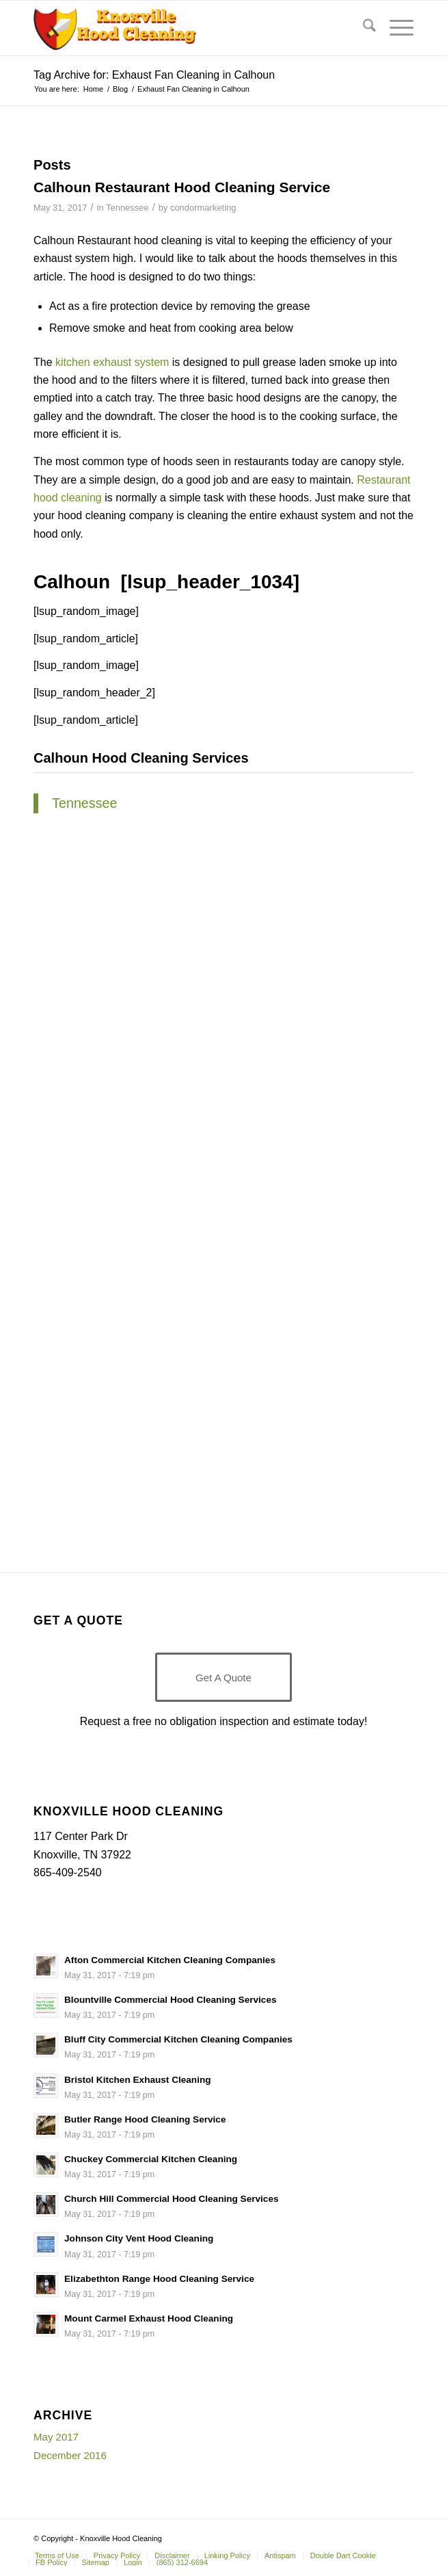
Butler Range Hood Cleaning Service (145, 2119)
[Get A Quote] (223, 1677)
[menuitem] (362, 28)
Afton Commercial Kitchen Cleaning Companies (169, 1960)
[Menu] (395, 28)
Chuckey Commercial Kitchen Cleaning (150, 2159)
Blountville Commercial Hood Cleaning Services (170, 2000)
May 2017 (56, 2437)
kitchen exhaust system (112, 362)
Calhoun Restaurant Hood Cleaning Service (181, 187)
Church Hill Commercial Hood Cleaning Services (171, 2199)
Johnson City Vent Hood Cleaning (138, 2238)
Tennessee (127, 207)
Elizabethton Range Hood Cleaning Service (159, 2279)
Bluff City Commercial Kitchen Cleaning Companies (178, 2039)
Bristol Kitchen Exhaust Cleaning (137, 2080)
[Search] (362, 28)
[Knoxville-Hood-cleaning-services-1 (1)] (185, 28)
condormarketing (203, 207)
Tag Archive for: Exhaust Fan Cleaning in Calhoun (154, 75)
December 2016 (70, 2455)
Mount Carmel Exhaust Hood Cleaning (148, 2318)
